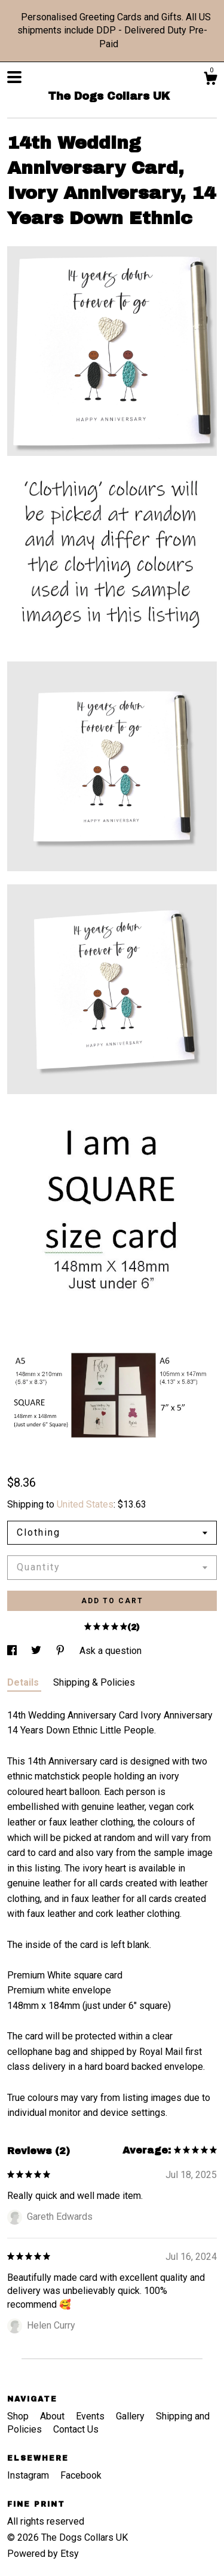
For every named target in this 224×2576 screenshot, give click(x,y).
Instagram (29, 2475)
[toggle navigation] (14, 77)
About (53, 2416)
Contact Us (76, 2429)
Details (24, 1682)
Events (91, 2416)
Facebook (81, 2475)
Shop (19, 2416)
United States (85, 1504)
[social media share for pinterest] (61, 1650)
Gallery (131, 2416)
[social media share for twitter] (37, 1650)
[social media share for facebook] (13, 1650)
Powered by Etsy (43, 2553)
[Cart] (210, 80)
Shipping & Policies (94, 1682)
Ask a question (110, 1650)
